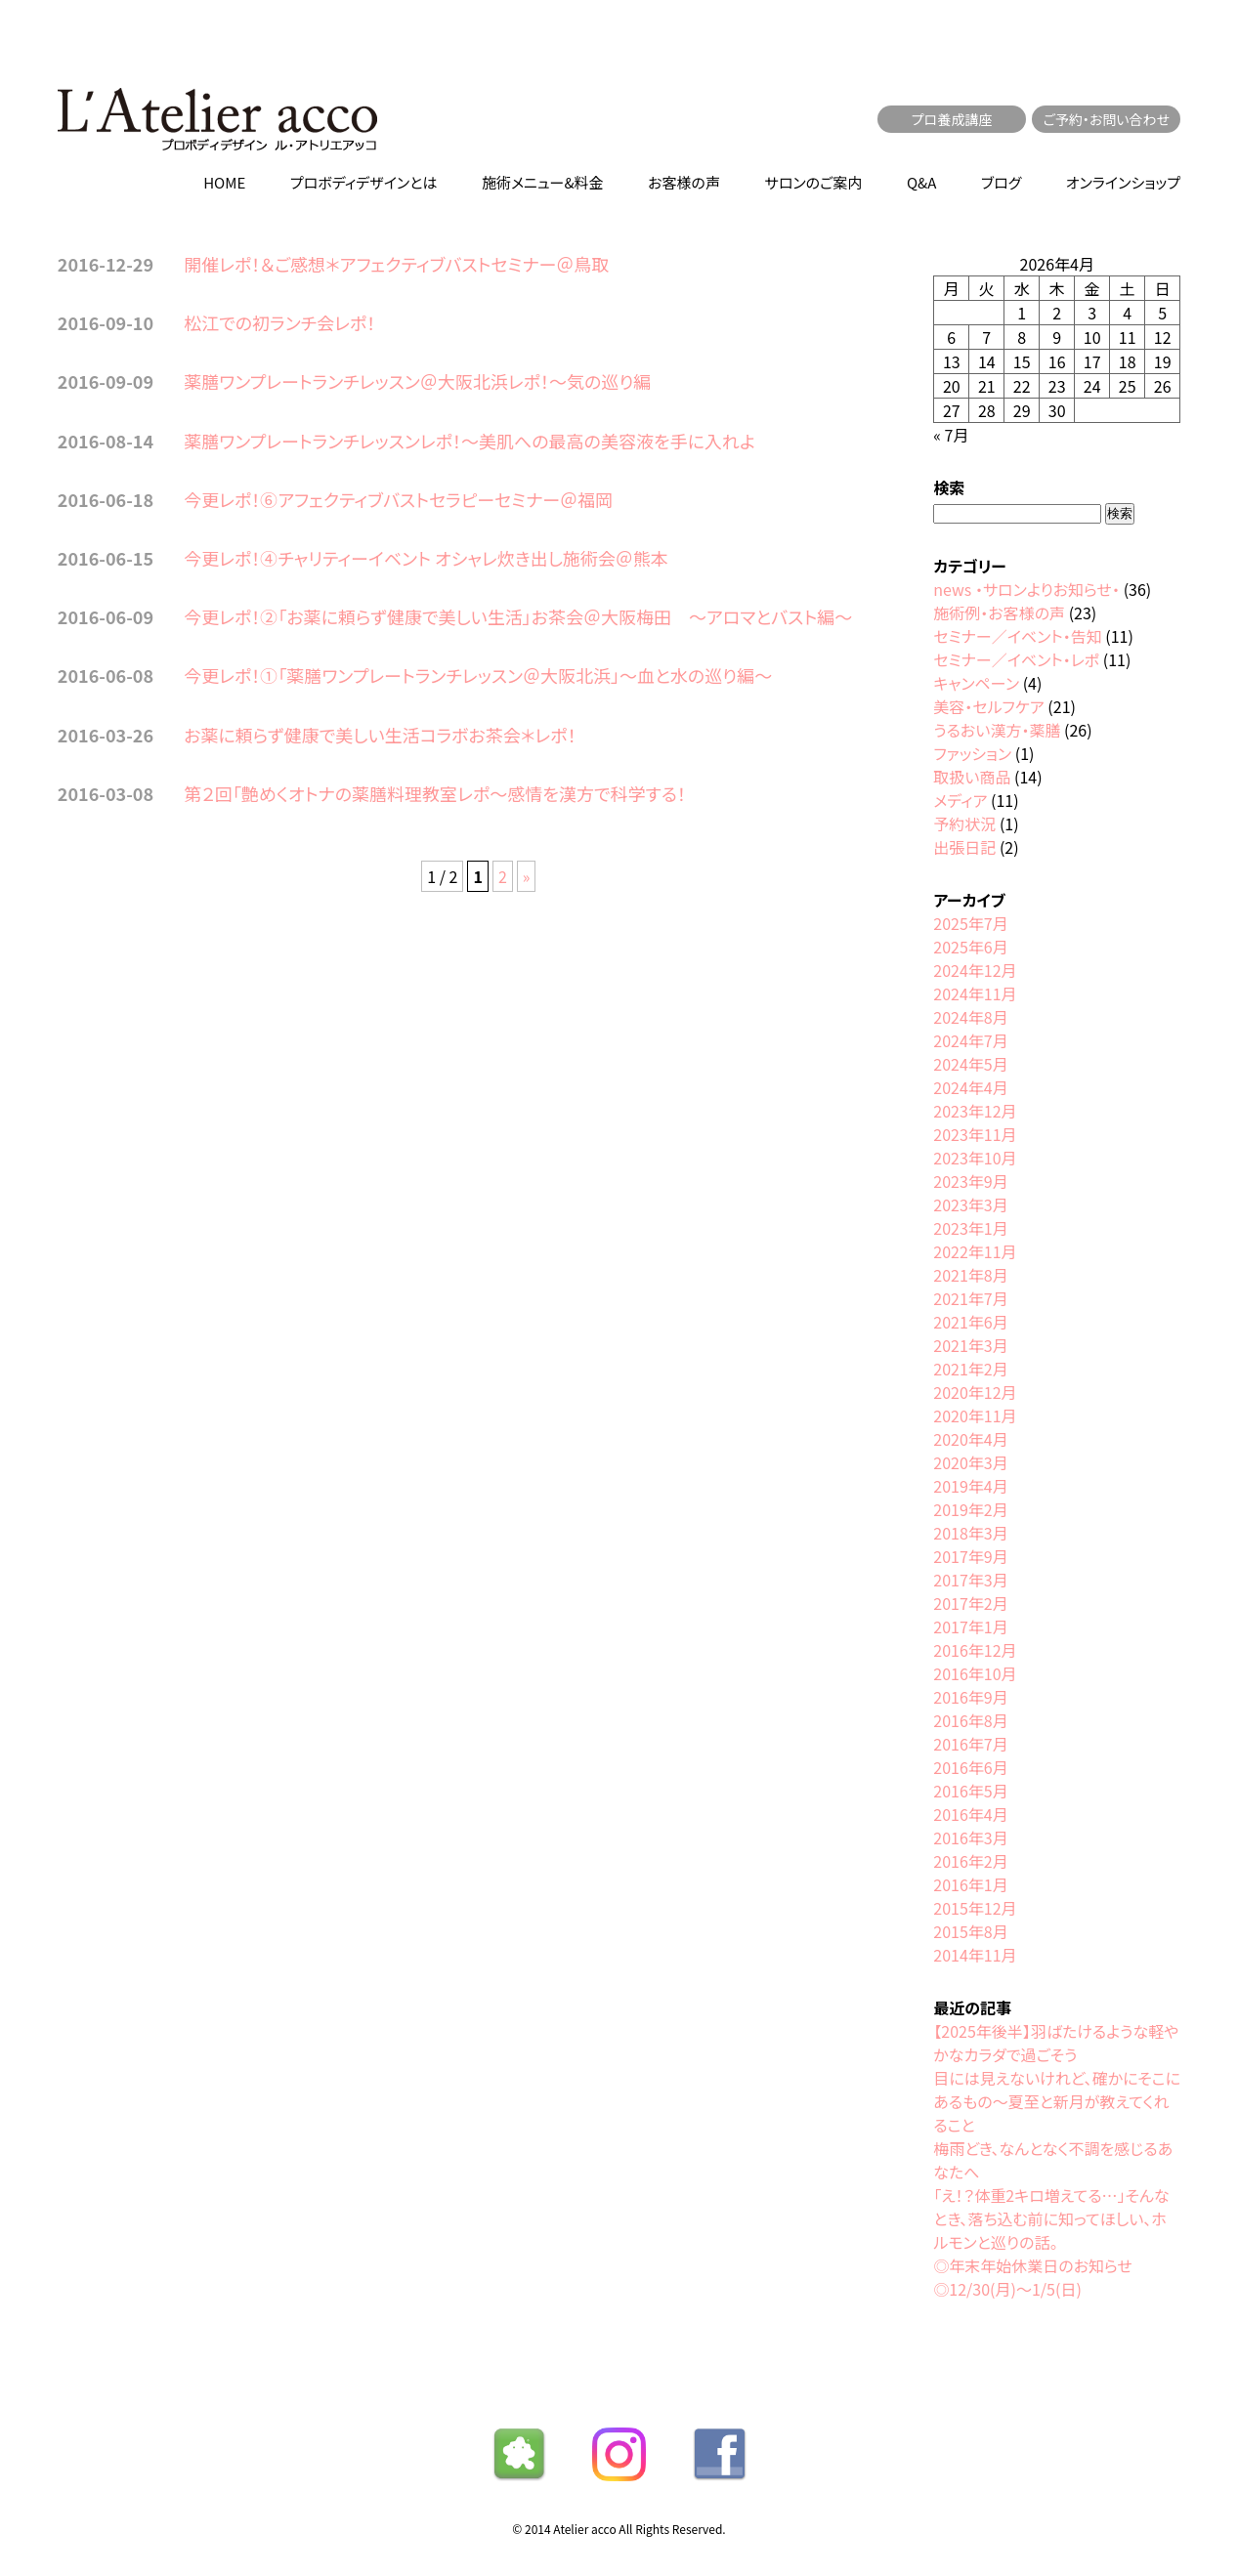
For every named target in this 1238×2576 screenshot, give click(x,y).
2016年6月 (970, 1767)
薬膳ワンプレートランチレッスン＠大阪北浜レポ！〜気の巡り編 (417, 381)
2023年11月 (974, 1134)
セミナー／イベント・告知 (1017, 636)
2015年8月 (970, 1931)
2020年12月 (974, 1392)
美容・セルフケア (988, 706)
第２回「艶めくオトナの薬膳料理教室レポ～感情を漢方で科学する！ (435, 793)
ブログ (1001, 182)
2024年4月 (970, 1087)
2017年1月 (970, 1626)
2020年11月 (974, 1415)
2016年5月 (970, 1790)
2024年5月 (970, 1064)
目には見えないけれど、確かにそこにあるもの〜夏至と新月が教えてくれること (1056, 2101)
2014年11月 (974, 1954)
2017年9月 (970, 1556)
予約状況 (964, 823)
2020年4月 (970, 1439)
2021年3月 (970, 1345)
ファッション (972, 753)
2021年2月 (970, 1368)
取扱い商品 (971, 776)
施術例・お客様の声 (999, 612)
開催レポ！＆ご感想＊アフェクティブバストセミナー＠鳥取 (396, 263)
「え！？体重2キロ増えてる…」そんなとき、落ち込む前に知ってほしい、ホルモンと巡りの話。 (1051, 2218)
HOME (224, 182)
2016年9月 (970, 1697)
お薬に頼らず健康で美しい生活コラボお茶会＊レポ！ (380, 734)
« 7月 (950, 434)
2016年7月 (970, 1743)
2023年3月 (970, 1204)
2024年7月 (970, 1040)
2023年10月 (974, 1157)
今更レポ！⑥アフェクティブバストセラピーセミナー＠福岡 (398, 499)
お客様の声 (684, 182)
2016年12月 (974, 1650)
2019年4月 (970, 1486)
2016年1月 (970, 1884)
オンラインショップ (1123, 182)
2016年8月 (970, 1720)
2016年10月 (974, 1673)
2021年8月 (970, 1275)
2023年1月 (970, 1228)
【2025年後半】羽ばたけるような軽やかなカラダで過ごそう (1055, 2042)
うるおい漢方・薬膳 (996, 729)
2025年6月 (970, 946)
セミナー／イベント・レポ (1016, 659)
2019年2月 (970, 1509)
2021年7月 (970, 1298)
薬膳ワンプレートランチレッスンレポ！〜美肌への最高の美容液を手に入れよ (469, 440)
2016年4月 (970, 1814)
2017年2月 (970, 1603)
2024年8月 (970, 1017)
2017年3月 (970, 1579)
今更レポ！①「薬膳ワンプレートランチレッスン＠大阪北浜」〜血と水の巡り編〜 (478, 675)
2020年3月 (970, 1462)
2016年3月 (970, 1837)
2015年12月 (974, 1908)
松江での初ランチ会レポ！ (279, 322)
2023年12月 (974, 1110)
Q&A (921, 182)
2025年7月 (970, 923)
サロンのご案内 (814, 182)
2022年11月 (974, 1251)
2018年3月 (970, 1532)
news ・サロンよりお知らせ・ (1026, 589)
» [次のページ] (527, 876)
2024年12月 (974, 970)
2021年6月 (970, 1321)
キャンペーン (976, 683)
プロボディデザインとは (364, 182)
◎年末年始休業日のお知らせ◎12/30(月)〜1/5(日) (1032, 2277)
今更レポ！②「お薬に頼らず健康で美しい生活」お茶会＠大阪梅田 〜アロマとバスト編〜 (518, 616)
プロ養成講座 (952, 119)
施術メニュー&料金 (543, 182)
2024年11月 (974, 993)
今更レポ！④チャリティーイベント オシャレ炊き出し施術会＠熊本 (426, 557)
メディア (960, 800)
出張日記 (964, 847)
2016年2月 (970, 1861)
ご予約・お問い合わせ (1106, 119)
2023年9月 (970, 1181)
